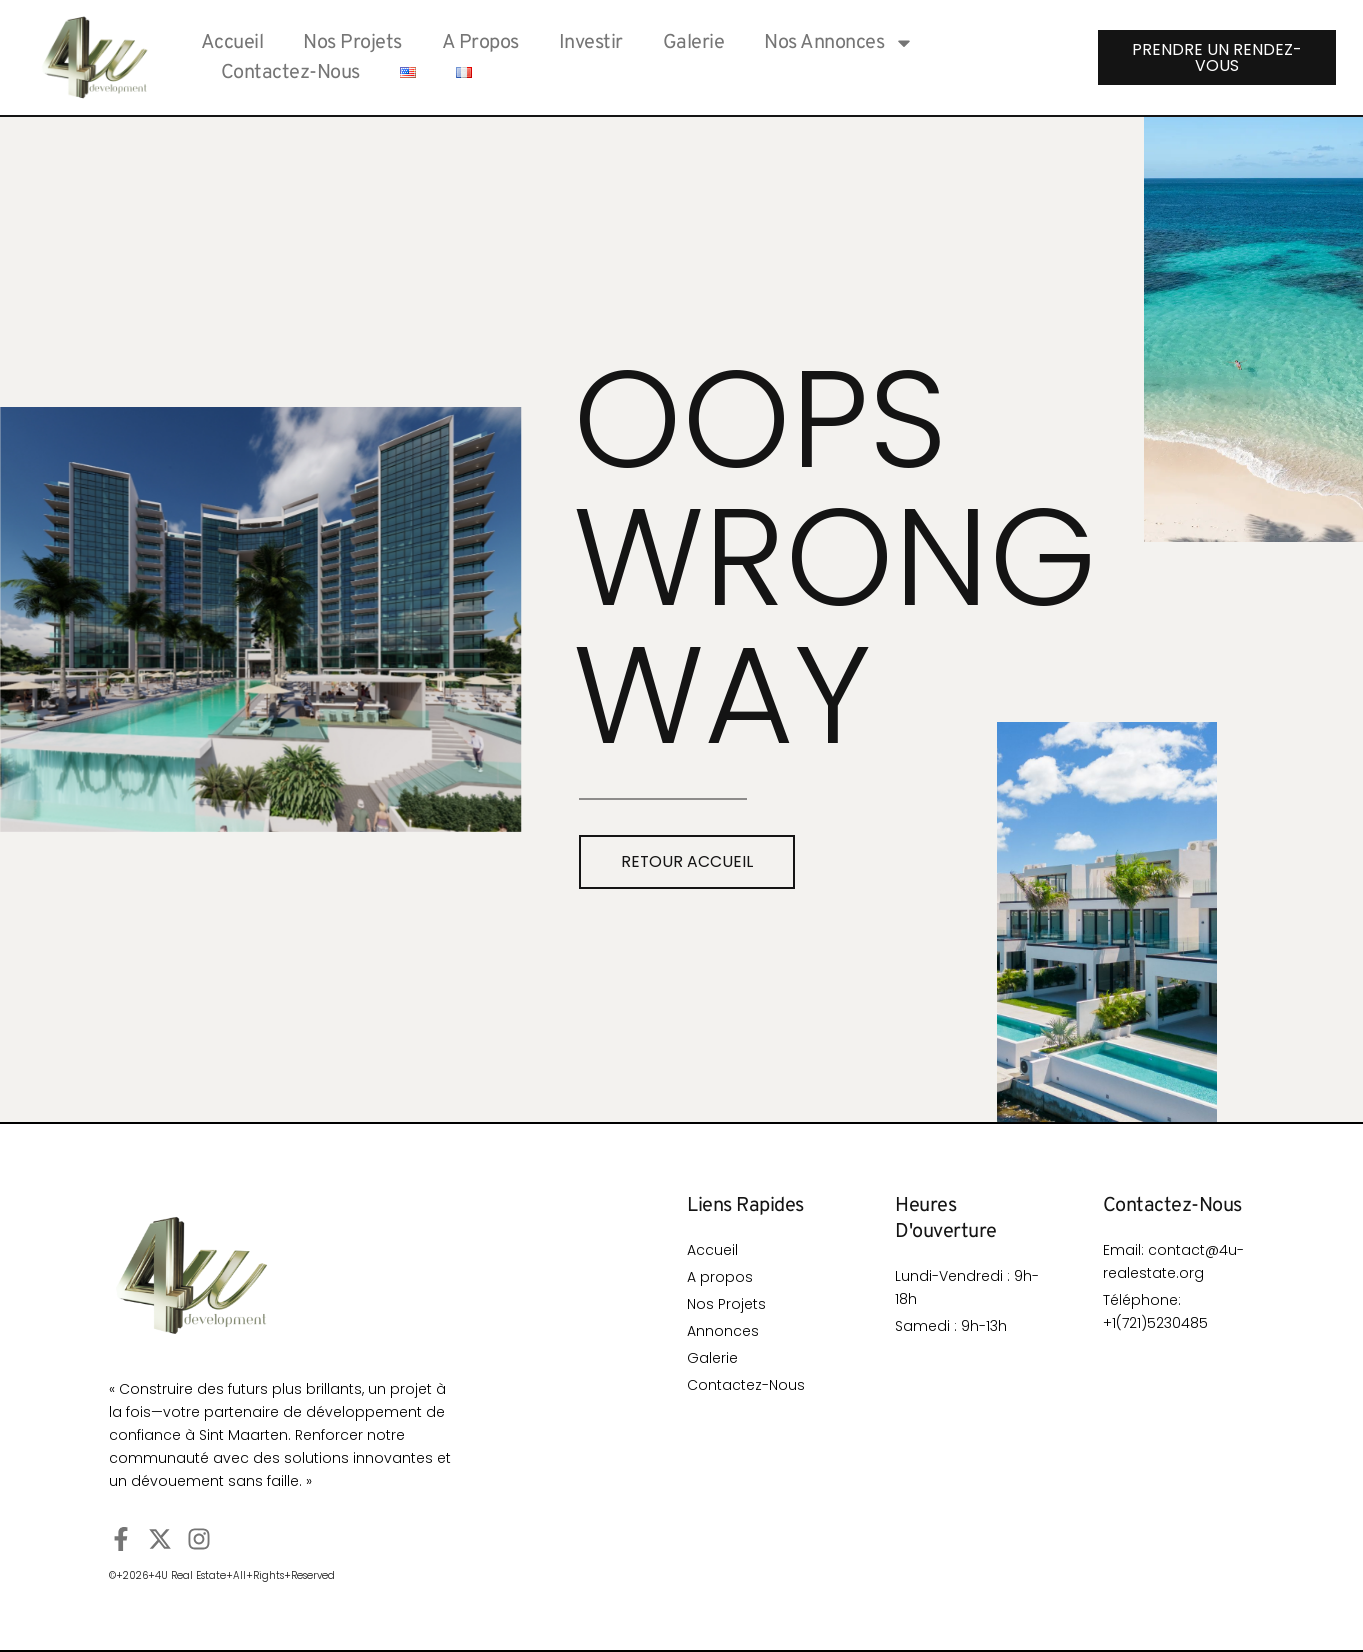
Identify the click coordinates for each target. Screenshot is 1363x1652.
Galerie (694, 43)
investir (591, 43)
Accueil (232, 43)
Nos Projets (352, 43)
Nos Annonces (839, 43)
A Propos (480, 43)
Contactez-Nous (290, 73)
